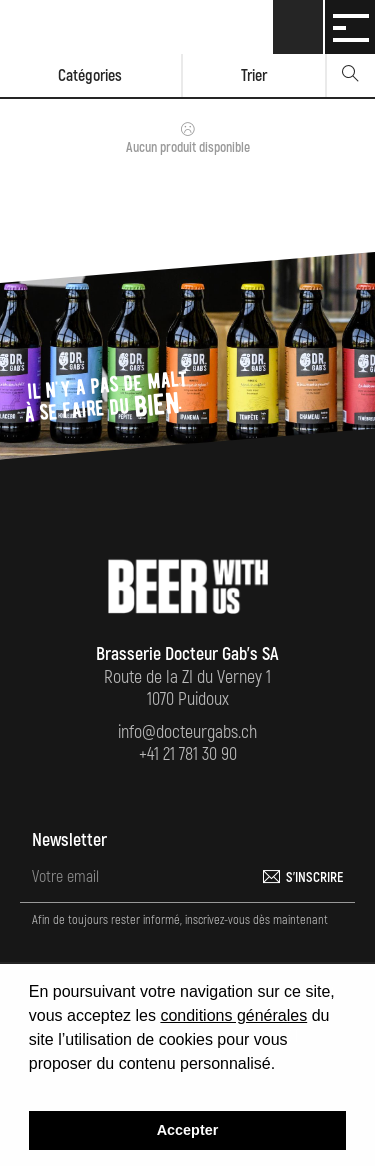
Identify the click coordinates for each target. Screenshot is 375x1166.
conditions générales (233, 1015)
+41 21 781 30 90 (188, 754)
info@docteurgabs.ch (187, 732)
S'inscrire (314, 877)
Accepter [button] (188, 1130)
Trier (254, 76)
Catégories (90, 76)
